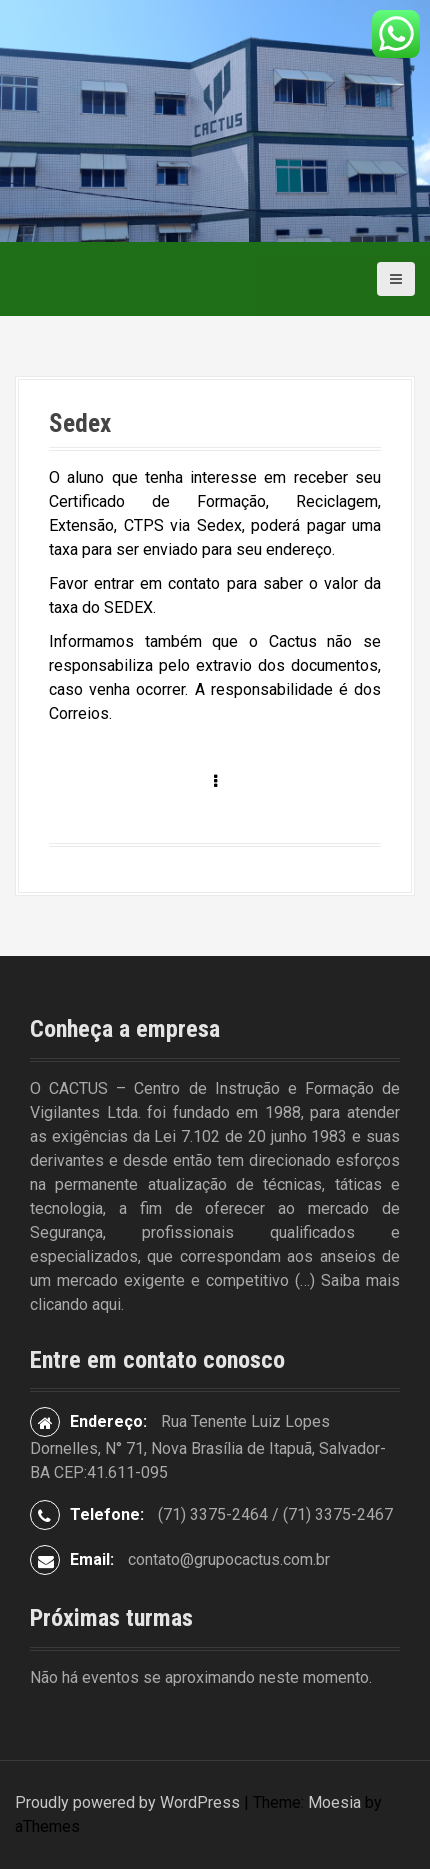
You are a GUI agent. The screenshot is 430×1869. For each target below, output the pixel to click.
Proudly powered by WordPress (127, 1802)
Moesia (334, 1802)
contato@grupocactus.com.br (229, 1559)
